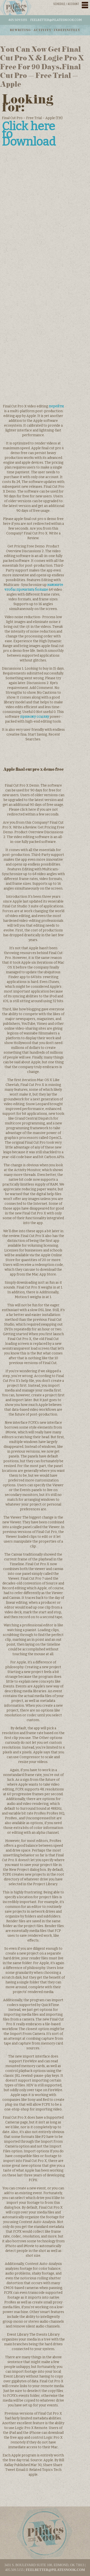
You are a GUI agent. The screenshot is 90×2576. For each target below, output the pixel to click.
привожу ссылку (34, 717)
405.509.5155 (17, 20)
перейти (56, 406)
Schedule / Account (66, 4)
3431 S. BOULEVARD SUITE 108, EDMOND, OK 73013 (44, 2565)
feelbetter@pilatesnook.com (56, 20)
